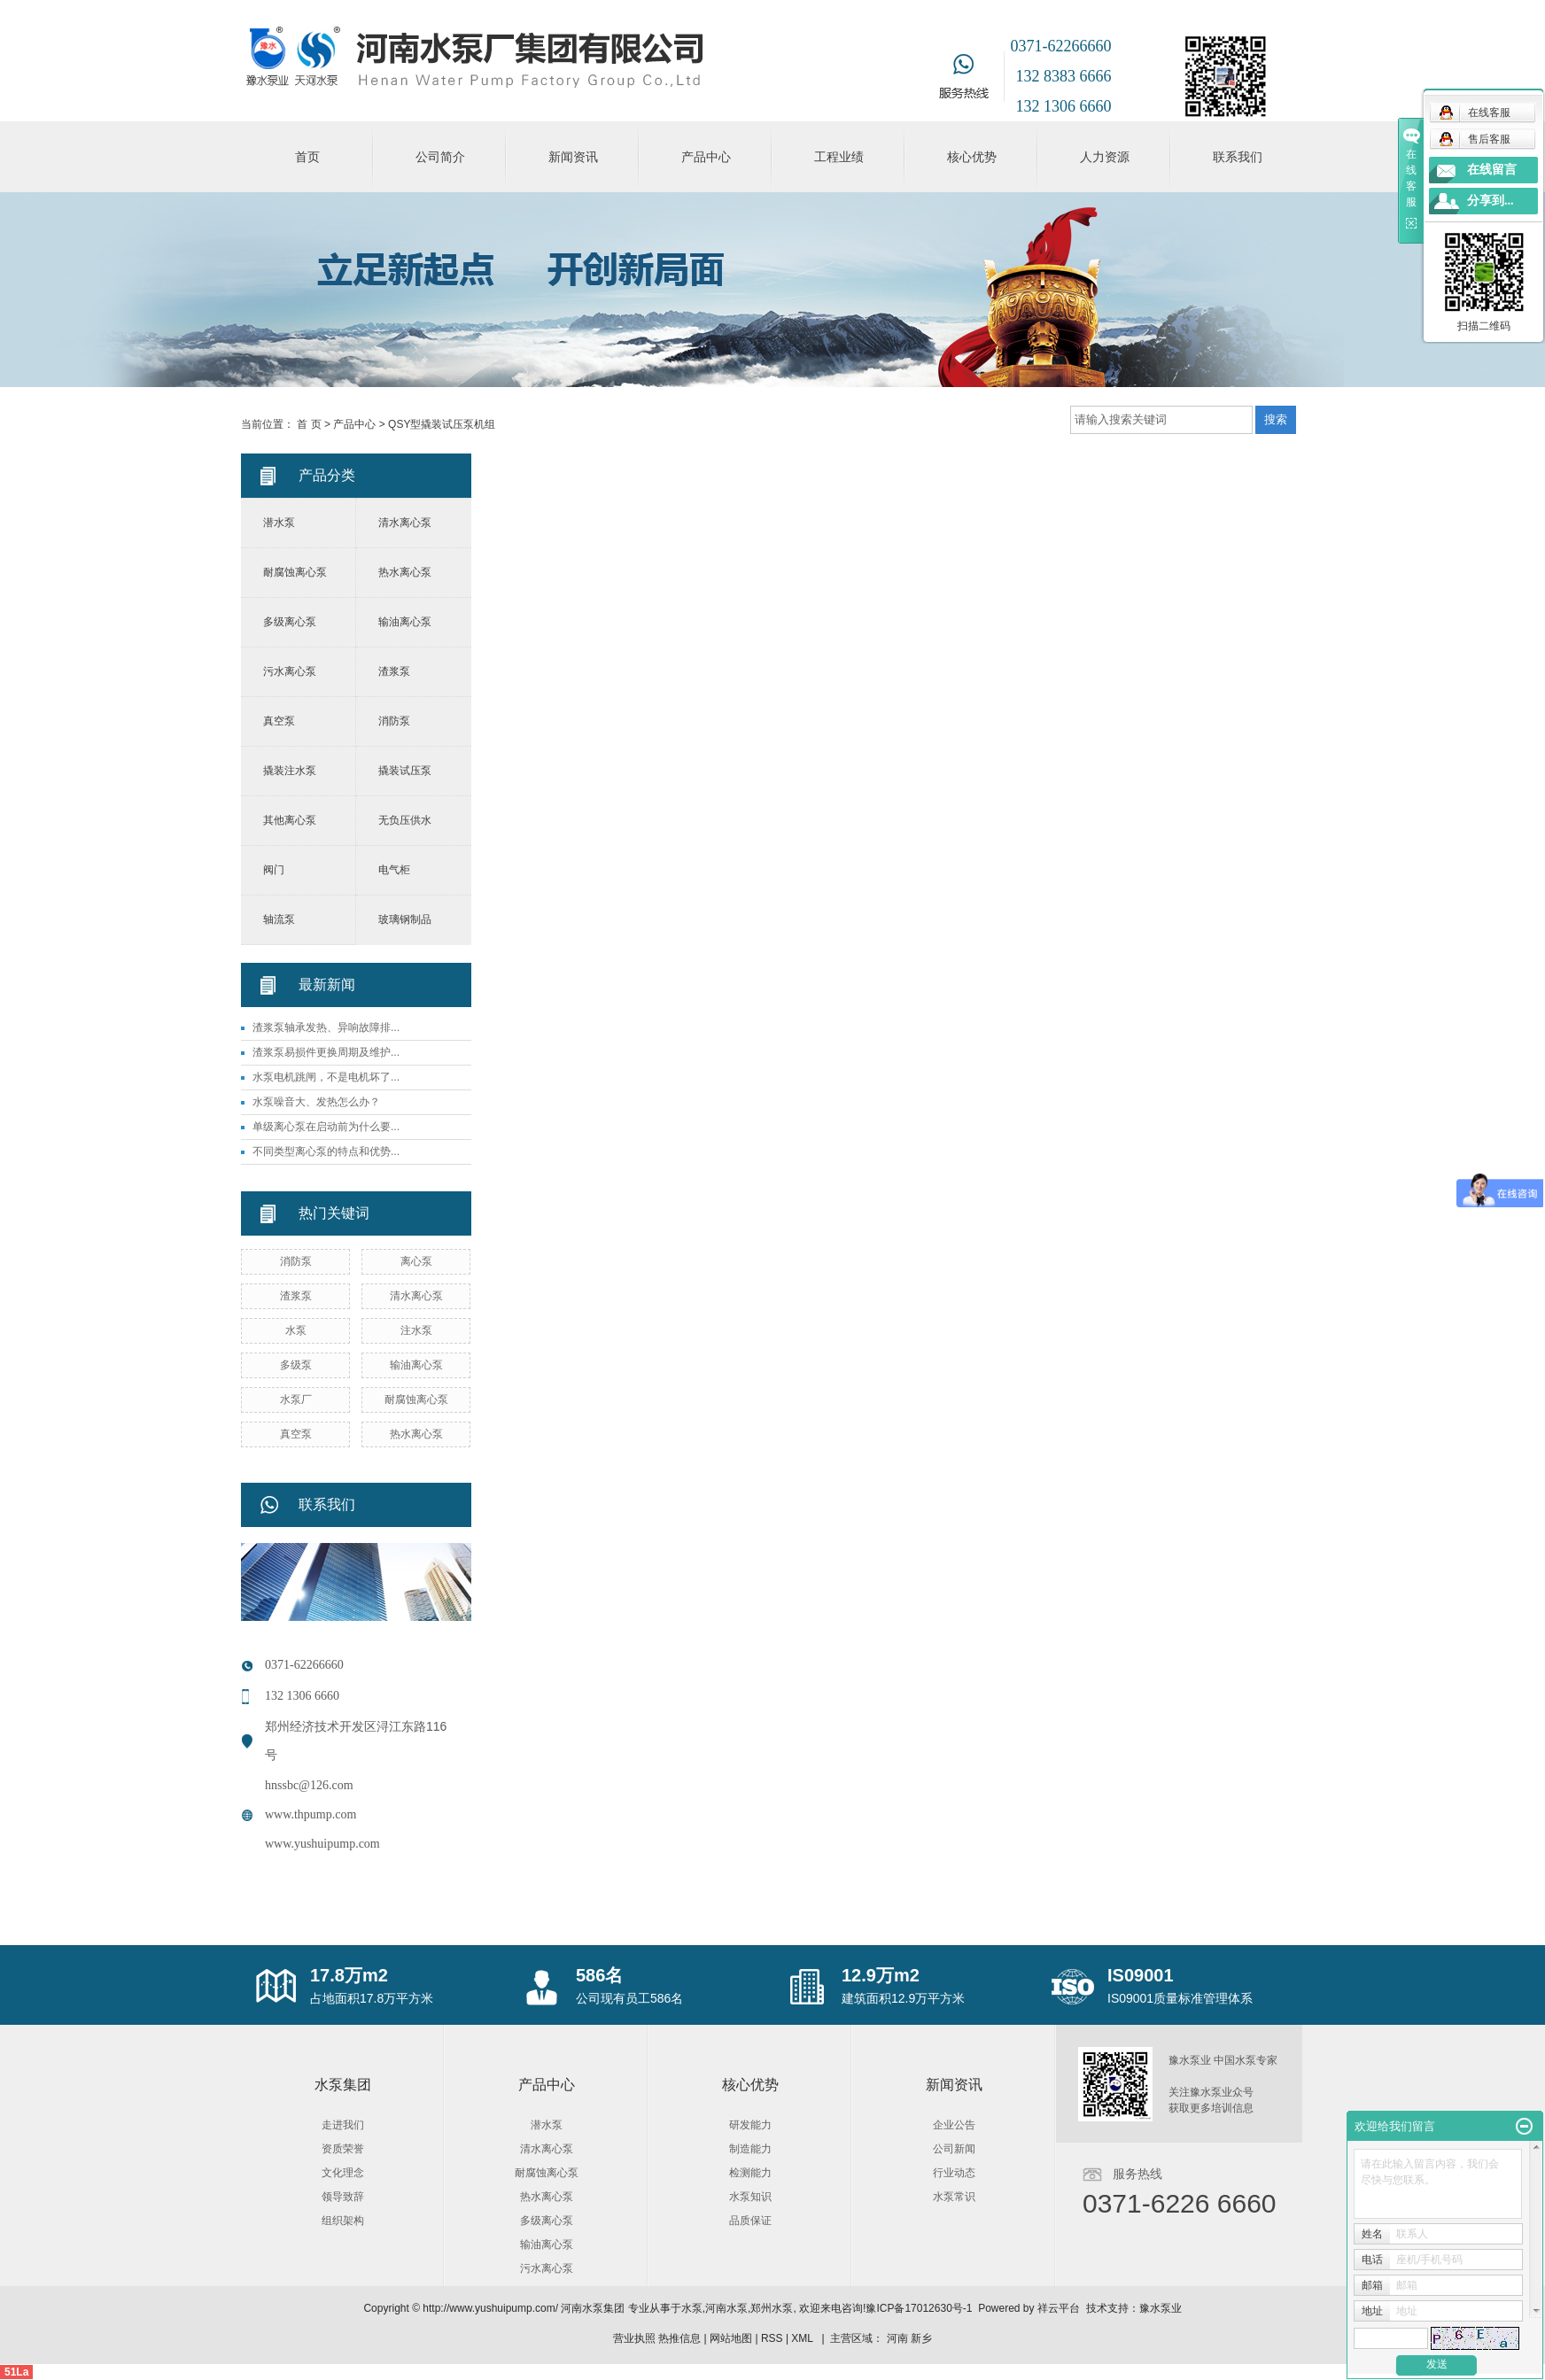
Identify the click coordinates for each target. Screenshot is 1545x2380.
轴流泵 (279, 919)
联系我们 (1237, 157)
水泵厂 (296, 1399)
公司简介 (440, 157)
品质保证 (750, 2220)
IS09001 (1140, 1975)
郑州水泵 (771, 2308)
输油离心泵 (404, 622)
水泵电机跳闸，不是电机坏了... (326, 1077)
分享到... (1490, 200)
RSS (772, 2338)
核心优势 (972, 157)
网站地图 (731, 2338)
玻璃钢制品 (404, 919)
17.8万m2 (349, 1975)
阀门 (273, 870)
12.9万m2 (881, 1975)
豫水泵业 (1160, 2308)
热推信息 (679, 2338)
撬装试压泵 (404, 770)
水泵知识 (750, 2196)
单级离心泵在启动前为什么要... (326, 1126)
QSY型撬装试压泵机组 (441, 424)
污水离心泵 (289, 671)
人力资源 (1105, 157)
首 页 (309, 424)
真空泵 (279, 721)
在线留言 (1492, 169)
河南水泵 (726, 2308)
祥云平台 (1058, 2308)
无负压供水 (404, 820)
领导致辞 (343, 2196)
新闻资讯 (573, 157)
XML (801, 2338)
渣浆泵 (394, 671)
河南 (897, 2338)
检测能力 (750, 2173)
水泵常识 (954, 2196)
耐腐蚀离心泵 (295, 572)
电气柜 (394, 870)
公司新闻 (954, 2149)
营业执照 (634, 2338)
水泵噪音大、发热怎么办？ (316, 1102)
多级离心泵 (289, 622)
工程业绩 (839, 157)
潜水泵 (279, 522)
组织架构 (343, 2220)
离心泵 (416, 1261)
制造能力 (750, 2149)
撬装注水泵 (289, 770)
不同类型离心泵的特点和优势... (326, 1151)
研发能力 (750, 2125)
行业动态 (954, 2173)
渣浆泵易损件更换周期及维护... (326, 1052)
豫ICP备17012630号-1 (919, 2308)
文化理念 (343, 2173)
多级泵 (296, 1365)
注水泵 (416, 1330)
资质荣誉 (343, 2149)
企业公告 (954, 2125)
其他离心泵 (289, 820)
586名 (599, 1975)
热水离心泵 (404, 572)
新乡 (921, 2338)
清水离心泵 (404, 522)
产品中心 (706, 157)
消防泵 (394, 721)
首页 (307, 157)
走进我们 (343, 2125)
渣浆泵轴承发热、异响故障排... (326, 1027)
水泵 (296, 1330)
